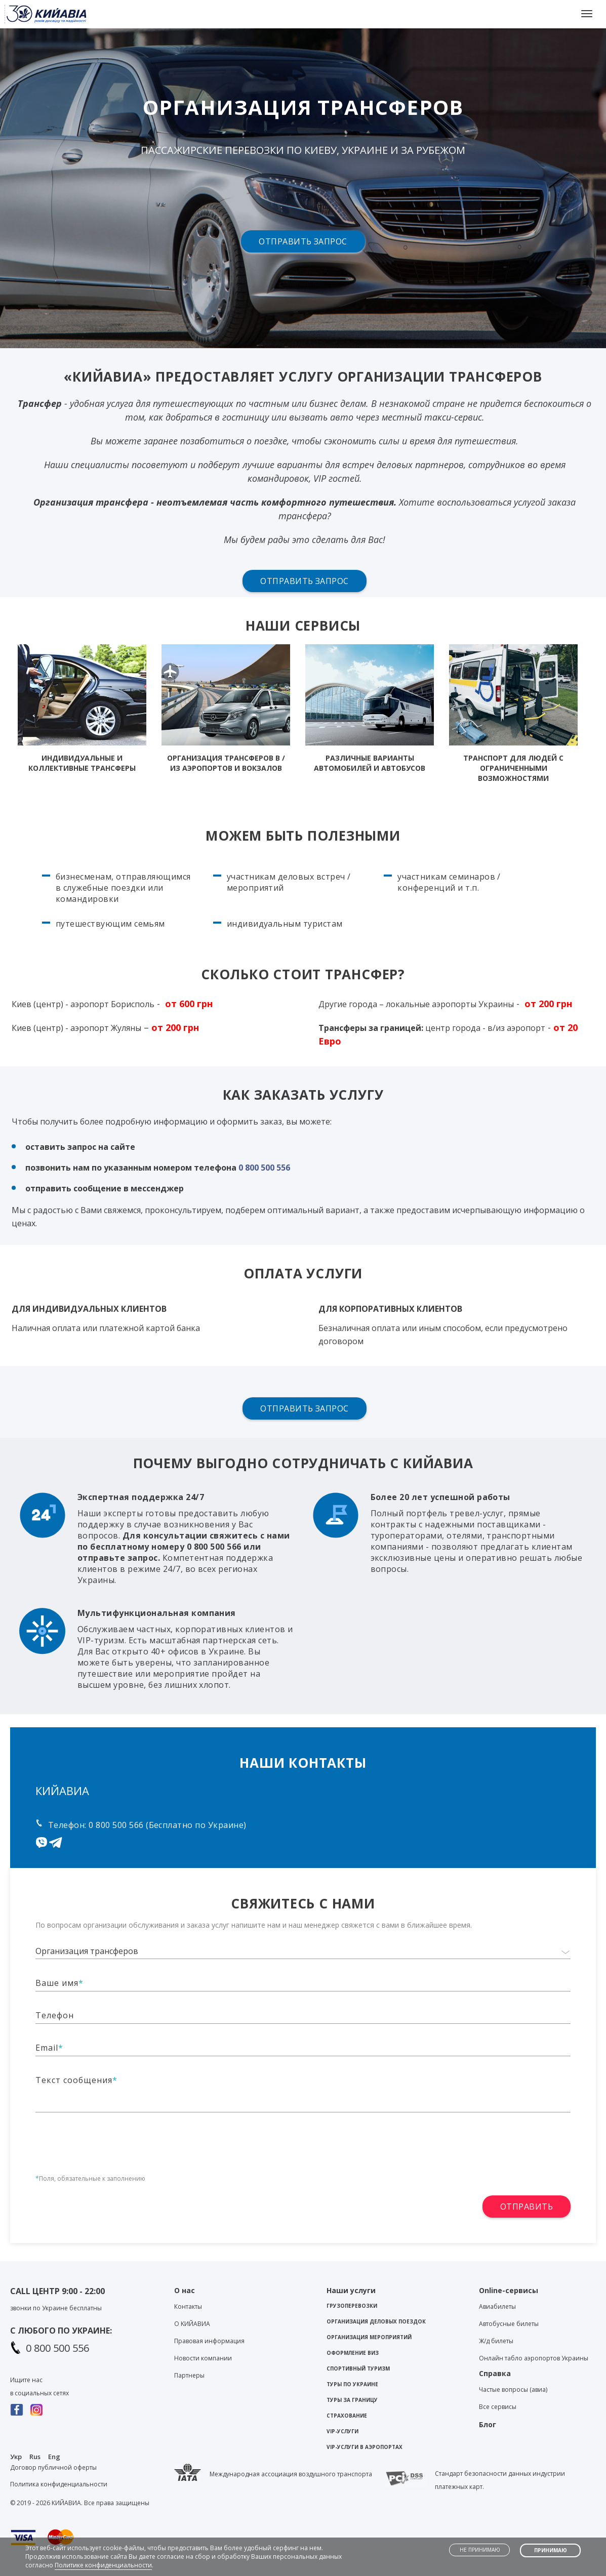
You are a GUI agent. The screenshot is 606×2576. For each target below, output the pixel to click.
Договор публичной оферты (53, 2467)
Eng (54, 2456)
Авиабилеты (497, 2306)
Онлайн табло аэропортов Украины (533, 2358)
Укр (16, 2456)
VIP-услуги (342, 2431)
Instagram (37, 2410)
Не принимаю (480, 2549)
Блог (487, 2424)
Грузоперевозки (352, 2305)
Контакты (188, 2306)
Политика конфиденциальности (58, 2484)
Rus (35, 2456)
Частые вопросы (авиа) (513, 2389)
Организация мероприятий (369, 2337)
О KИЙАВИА (192, 2323)
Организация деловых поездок (376, 2321)
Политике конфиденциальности (103, 2565)
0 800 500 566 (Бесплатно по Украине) (167, 1825)
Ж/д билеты (496, 2341)
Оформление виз (353, 2352)
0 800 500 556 (264, 1167)
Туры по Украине (352, 2384)
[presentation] (112, 2137)
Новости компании (203, 2358)
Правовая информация (209, 2341)
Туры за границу (352, 2399)
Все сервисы (497, 2406)
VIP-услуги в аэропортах (364, 2446)
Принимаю (550, 2550)
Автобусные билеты (509, 2323)
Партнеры (189, 2375)
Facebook (17, 2410)
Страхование (347, 2415)
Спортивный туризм (358, 2368)
